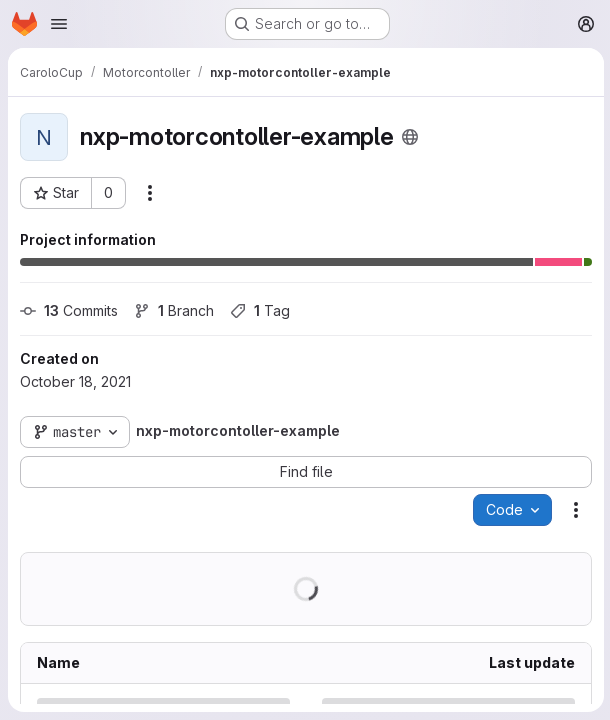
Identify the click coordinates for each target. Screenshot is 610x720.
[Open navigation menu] (59, 24)
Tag (260, 310)
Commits (69, 310)
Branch (174, 310)
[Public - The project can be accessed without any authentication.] (410, 137)
